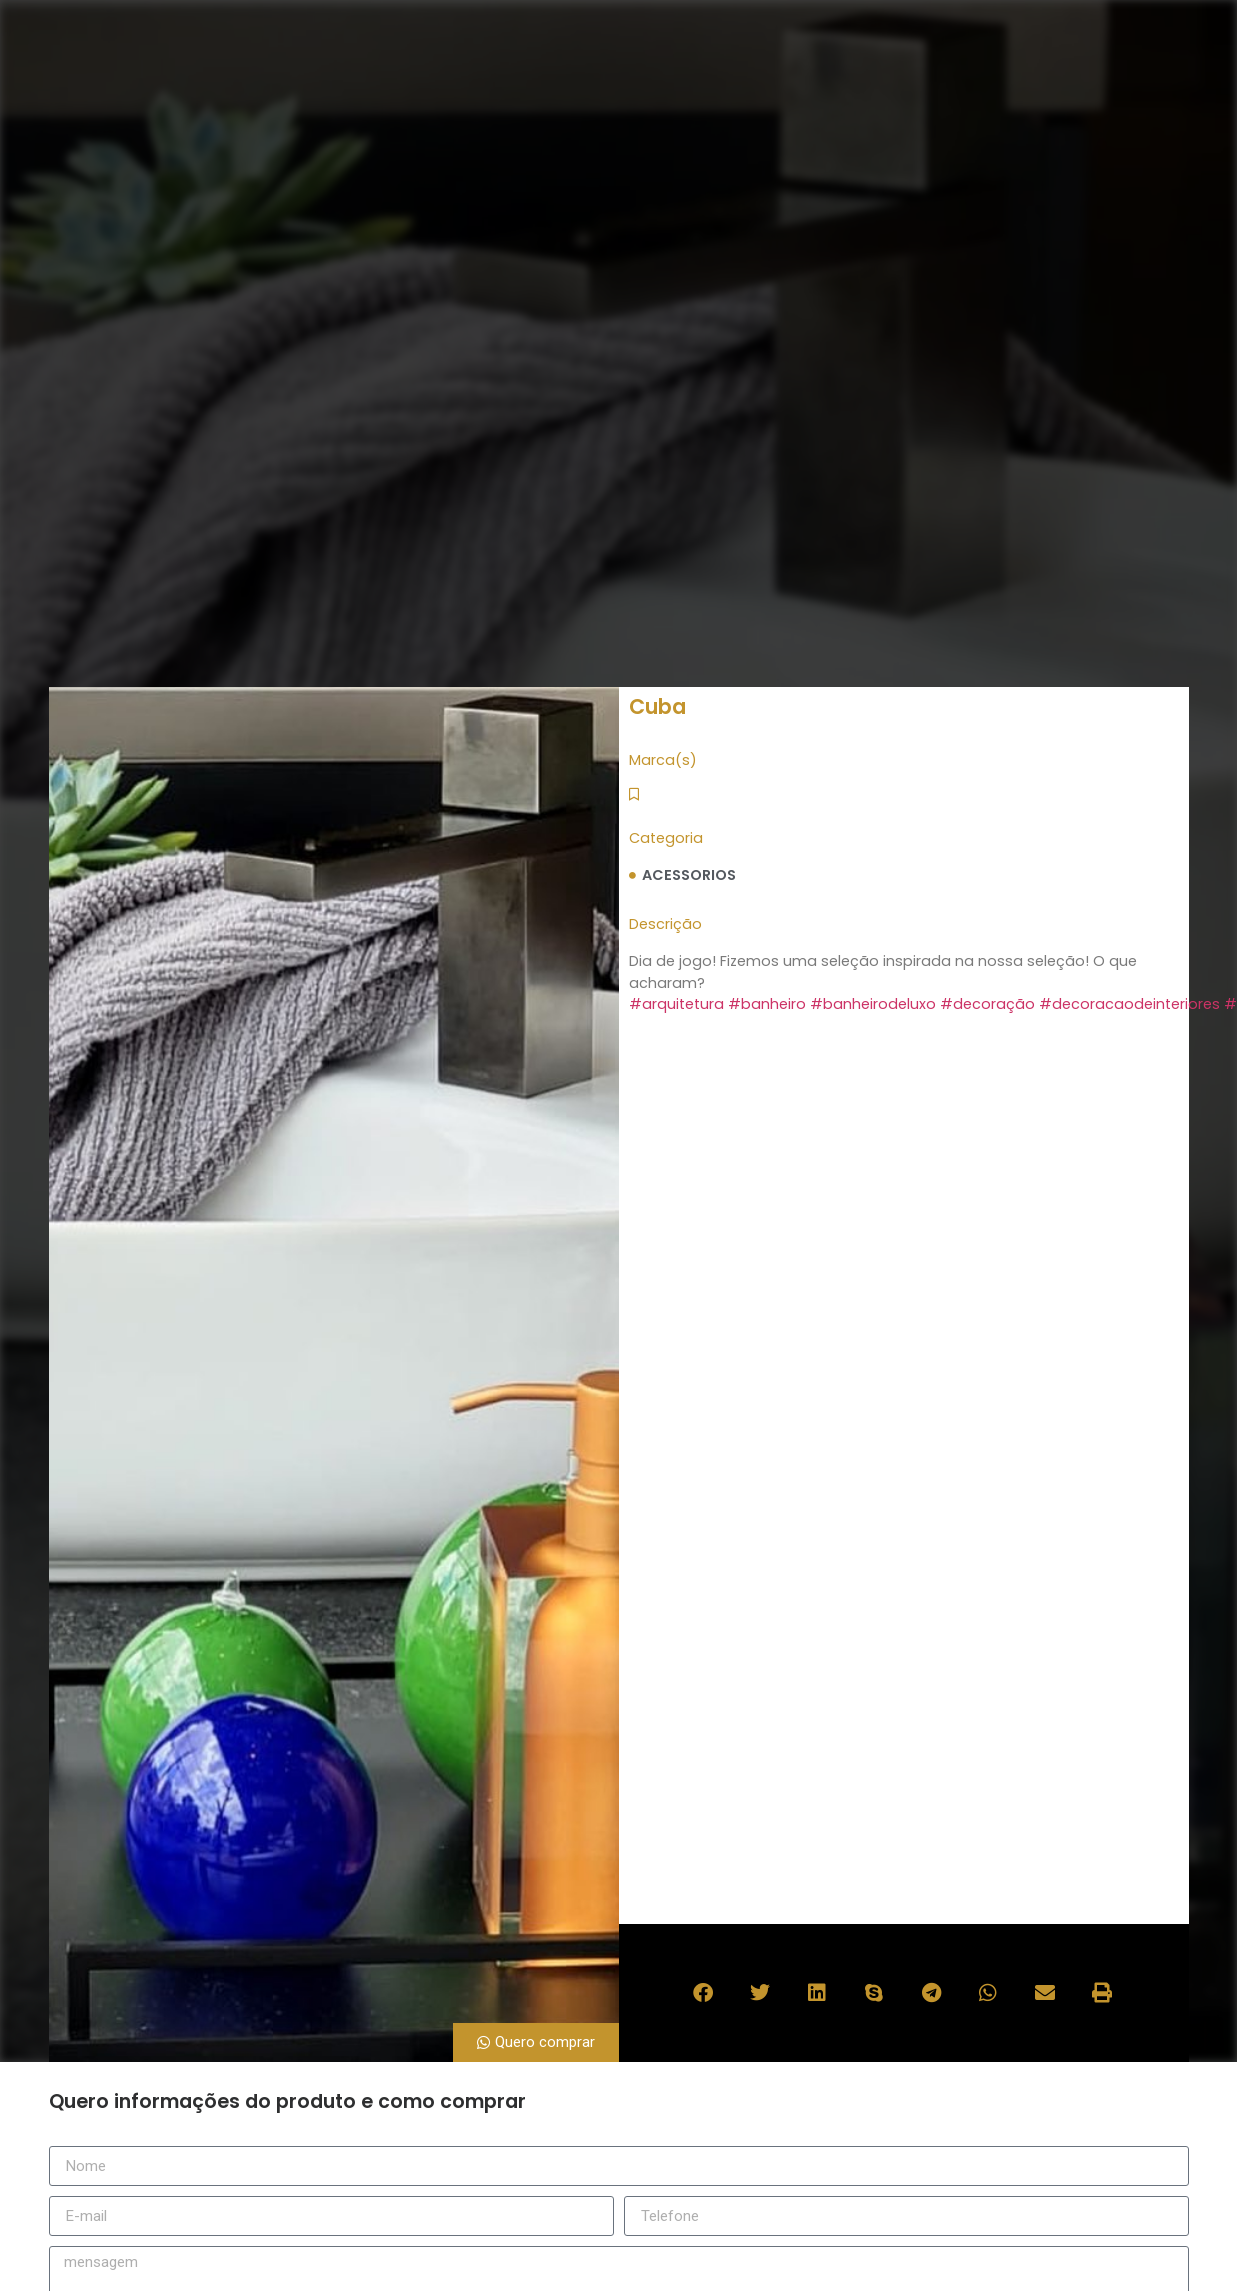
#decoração (987, 1004)
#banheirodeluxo (873, 1004)
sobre (729, 89)
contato (1045, 89)
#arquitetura (676, 1004)
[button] (704, 1993)
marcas (824, 89)
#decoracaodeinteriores (1129, 1004)
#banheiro (767, 1004)
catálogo (934, 89)
